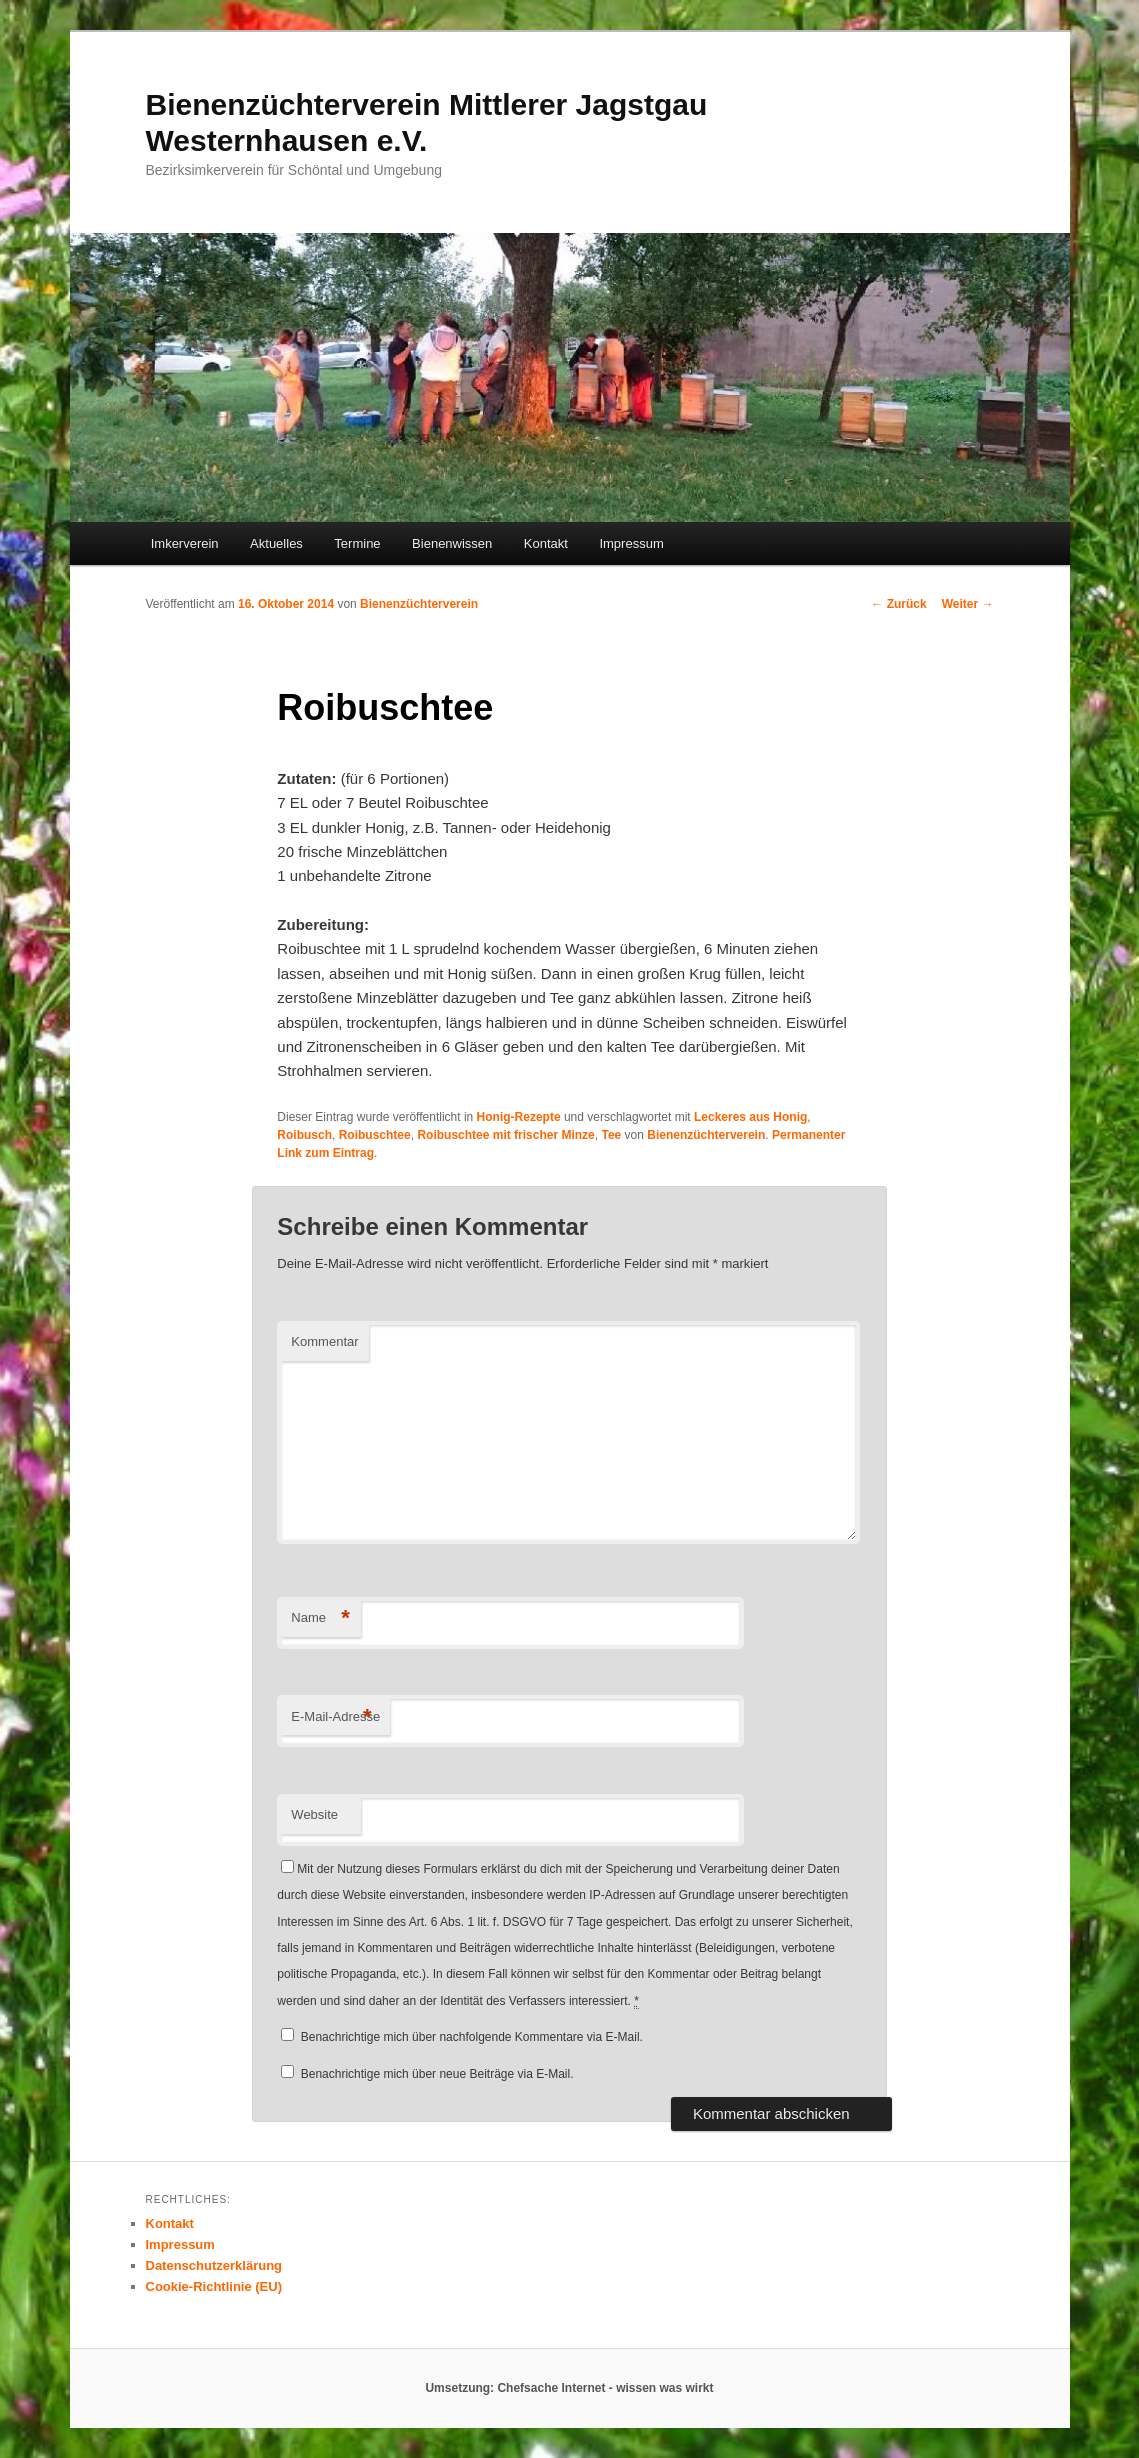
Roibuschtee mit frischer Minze (505, 1135)
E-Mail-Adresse (335, 1717)
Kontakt (546, 543)
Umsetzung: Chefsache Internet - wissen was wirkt (569, 2388)
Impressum (631, 543)
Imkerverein (185, 543)
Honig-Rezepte (519, 1117)
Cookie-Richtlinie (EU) (214, 2286)
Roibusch (304, 1135)
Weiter (968, 604)
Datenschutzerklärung (214, 2265)
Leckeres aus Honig (750, 1117)
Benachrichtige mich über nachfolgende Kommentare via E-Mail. (472, 2037)
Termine (357, 543)
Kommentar (324, 1341)
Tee (611, 1135)
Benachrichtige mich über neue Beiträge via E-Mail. (437, 2074)
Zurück (898, 604)
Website (314, 1814)
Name (320, 1618)
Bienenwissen (452, 543)
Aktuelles (276, 543)
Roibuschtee (375, 1135)
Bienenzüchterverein (419, 604)
